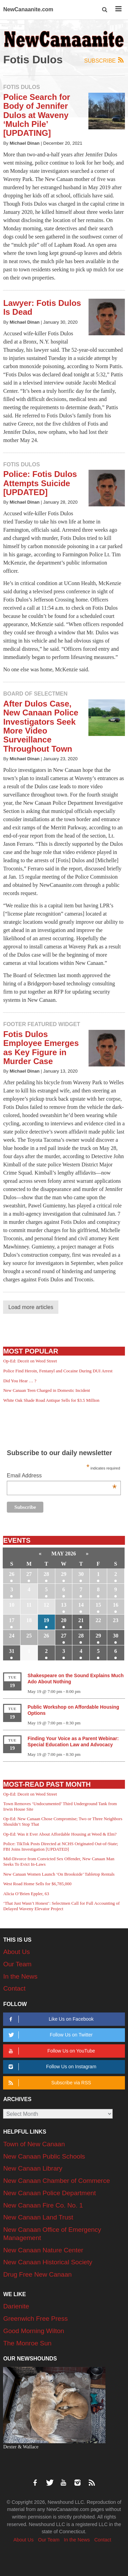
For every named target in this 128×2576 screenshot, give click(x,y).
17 (11, 1620)
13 (64, 1605)
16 (115, 1605)
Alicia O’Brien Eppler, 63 (26, 1893)
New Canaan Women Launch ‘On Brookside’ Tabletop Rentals (58, 1874)
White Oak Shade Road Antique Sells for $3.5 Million (51, 1400)
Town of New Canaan (34, 2144)
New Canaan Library (32, 2168)
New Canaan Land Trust (38, 2217)
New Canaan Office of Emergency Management (52, 2233)
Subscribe (104, 60)
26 (11, 1574)
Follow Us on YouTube (50, 2051)
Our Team (17, 1964)
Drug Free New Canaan (37, 2274)
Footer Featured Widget (41, 1024)
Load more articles (30, 1307)
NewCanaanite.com (28, 9)
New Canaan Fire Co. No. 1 (43, 2205)
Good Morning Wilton (33, 2330)
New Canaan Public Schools (44, 2156)
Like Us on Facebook (50, 2019)
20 (64, 1620)
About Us (16, 1951)
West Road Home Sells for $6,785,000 (37, 1883)
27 (29, 1574)
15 (98, 1605)
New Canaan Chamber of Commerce (56, 2180)
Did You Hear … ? (19, 1380)
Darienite (16, 2306)
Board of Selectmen (35, 694)
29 (64, 1574)
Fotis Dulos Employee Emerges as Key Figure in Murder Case (41, 1048)
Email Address (62, 1476)
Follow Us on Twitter (49, 2034)
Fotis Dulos (21, 87)
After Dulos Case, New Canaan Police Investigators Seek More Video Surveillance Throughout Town (40, 726)
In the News (20, 1976)
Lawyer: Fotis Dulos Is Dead (42, 307)
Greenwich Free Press (35, 2318)
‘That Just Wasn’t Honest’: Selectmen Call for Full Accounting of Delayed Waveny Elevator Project (61, 1906)
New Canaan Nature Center (43, 2250)
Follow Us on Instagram (51, 2066)
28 (46, 1574)
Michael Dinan (25, 143)
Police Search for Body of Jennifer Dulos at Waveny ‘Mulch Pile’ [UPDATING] (36, 115)
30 (81, 1574)
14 (81, 1605)
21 (81, 1620)
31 (11, 1651)
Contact (14, 1988)
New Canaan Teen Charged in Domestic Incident (46, 1390)
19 (46, 1620)
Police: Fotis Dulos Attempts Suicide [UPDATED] (40, 483)
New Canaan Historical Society (47, 2262)
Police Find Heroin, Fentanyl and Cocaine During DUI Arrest (57, 1370)
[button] (105, 10)
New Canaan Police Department (49, 2193)
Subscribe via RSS (48, 2082)
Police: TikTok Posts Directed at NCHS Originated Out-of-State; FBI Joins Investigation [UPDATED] (60, 1846)
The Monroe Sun (27, 2343)
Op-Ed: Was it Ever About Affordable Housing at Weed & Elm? (59, 1834)
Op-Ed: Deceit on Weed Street (30, 1360)
